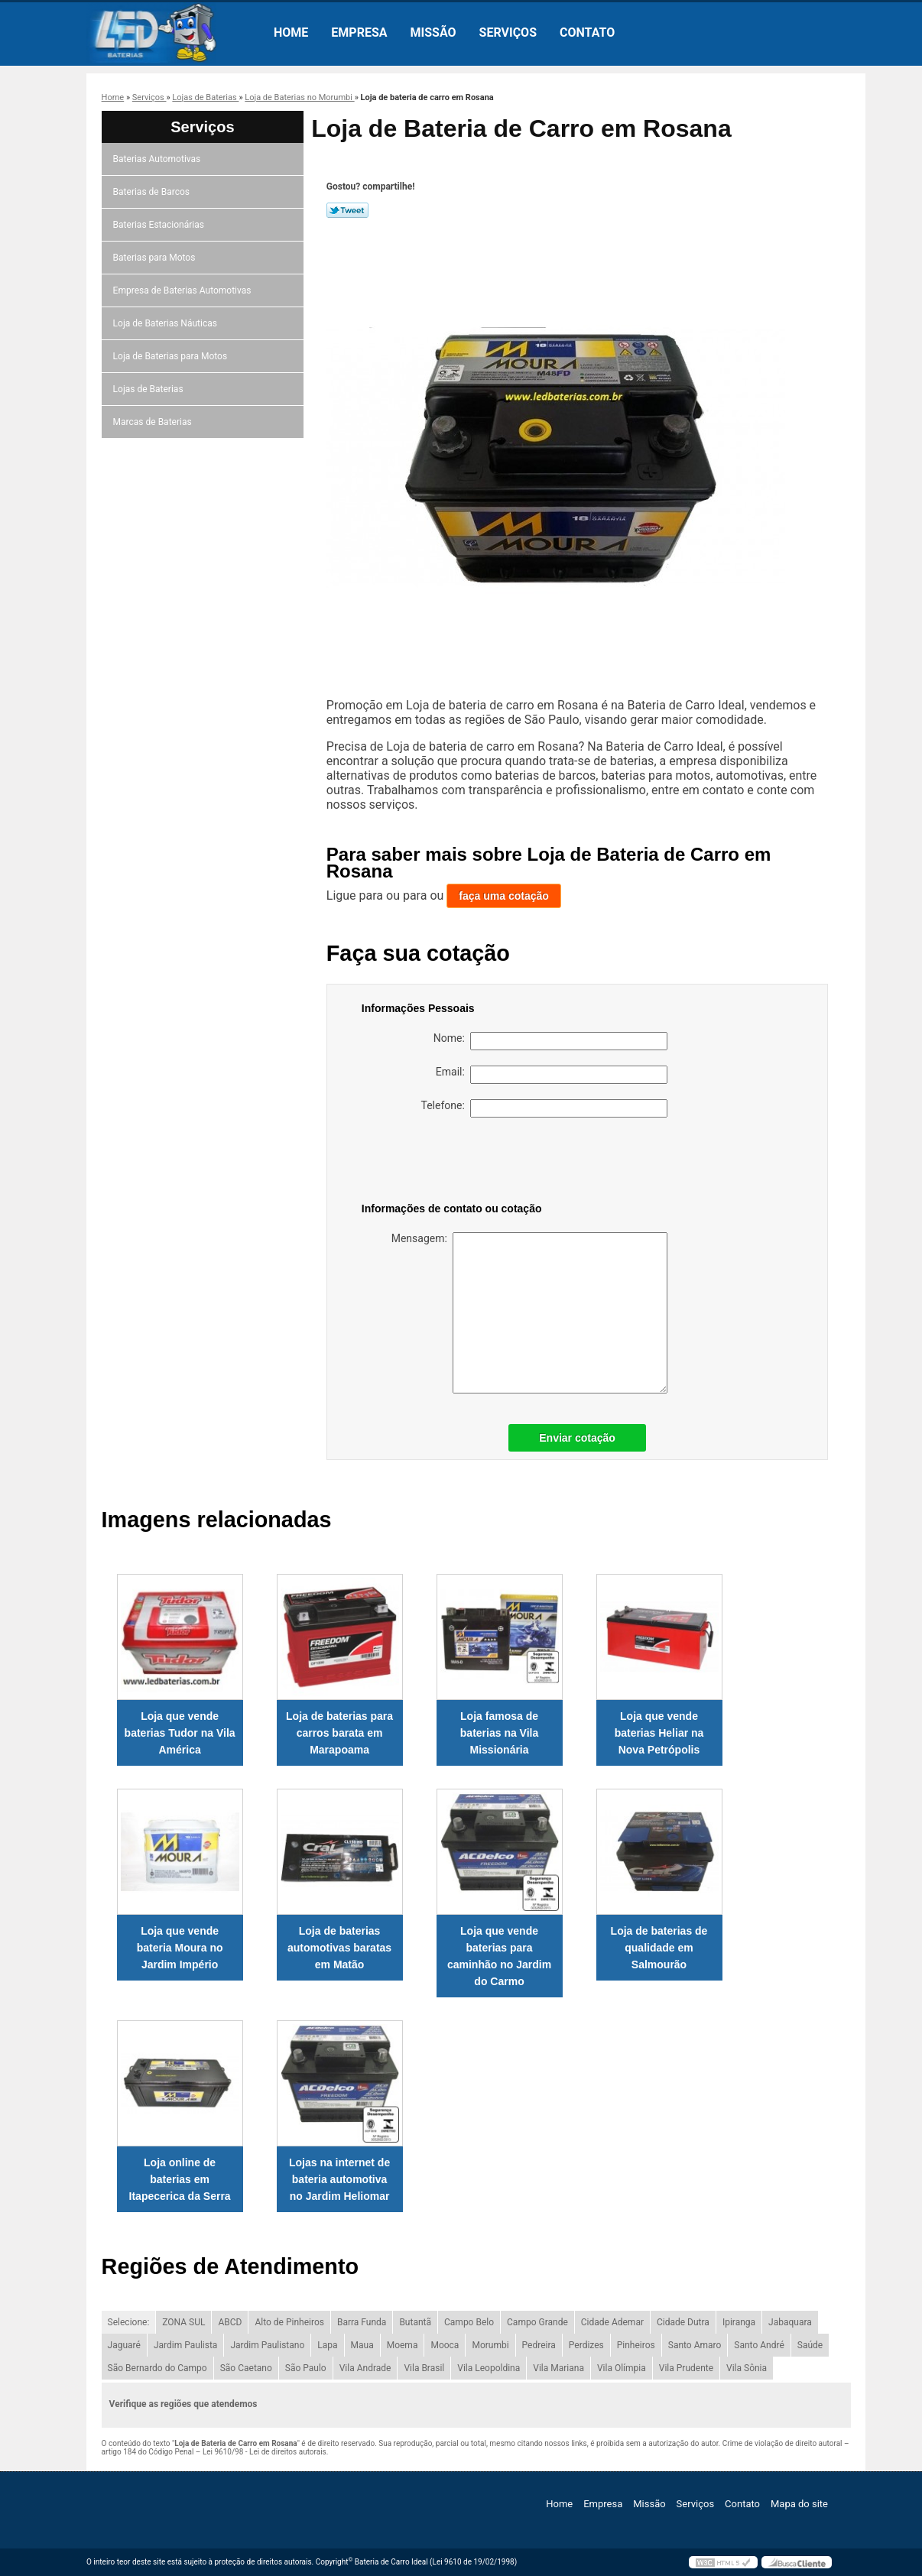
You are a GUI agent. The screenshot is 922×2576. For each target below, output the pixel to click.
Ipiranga (738, 2322)
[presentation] (459, 1162)
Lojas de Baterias (149, 389)
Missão (433, 32)
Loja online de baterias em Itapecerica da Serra (180, 2179)
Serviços (508, 32)
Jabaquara (790, 2322)
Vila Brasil (424, 2368)
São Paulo (305, 2368)
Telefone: (544, 1108)
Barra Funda (361, 2322)
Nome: (550, 1041)
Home (291, 32)
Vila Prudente (686, 2368)
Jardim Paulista (185, 2345)
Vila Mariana (558, 2368)
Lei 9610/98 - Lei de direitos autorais (264, 2452)
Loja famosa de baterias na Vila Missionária (499, 1733)
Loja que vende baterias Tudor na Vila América (180, 1733)
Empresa (359, 32)
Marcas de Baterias (153, 422)
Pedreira (539, 2345)
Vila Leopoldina (488, 2368)
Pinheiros (636, 2345)
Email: (551, 1075)
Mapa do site (799, 2503)
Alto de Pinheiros (289, 2322)
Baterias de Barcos (152, 192)
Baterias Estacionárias (159, 224)
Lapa (327, 2345)
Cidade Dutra (683, 2322)
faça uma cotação (504, 896)
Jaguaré (124, 2345)
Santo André (759, 2345)
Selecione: (129, 2322)
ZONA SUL (183, 2322)
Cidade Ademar (612, 2322)
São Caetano (246, 2368)
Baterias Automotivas (158, 159)
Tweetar (347, 210)
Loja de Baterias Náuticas (166, 323)
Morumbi (490, 2345)
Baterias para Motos (155, 257)
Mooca (444, 2345)
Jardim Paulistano (267, 2345)
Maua (362, 2345)
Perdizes (586, 2345)
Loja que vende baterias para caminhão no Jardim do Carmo (499, 1956)
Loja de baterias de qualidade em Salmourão (659, 1948)
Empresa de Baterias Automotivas (183, 290)
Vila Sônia (746, 2368)
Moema (402, 2345)
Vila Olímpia (621, 2368)
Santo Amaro (695, 2345)
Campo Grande (537, 2322)
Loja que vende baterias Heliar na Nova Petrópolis (659, 1733)
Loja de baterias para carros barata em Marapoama (339, 1733)
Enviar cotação (577, 1438)
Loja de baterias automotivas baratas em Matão (339, 1948)
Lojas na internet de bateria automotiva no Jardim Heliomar (339, 2179)
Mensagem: (529, 1312)
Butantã (415, 2322)
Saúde (810, 2345)
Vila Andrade (365, 2368)
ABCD (230, 2322)
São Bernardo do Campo (157, 2368)
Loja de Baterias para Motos (171, 356)
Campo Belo (469, 2322)
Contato (587, 32)
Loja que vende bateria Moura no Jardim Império (180, 1948)
